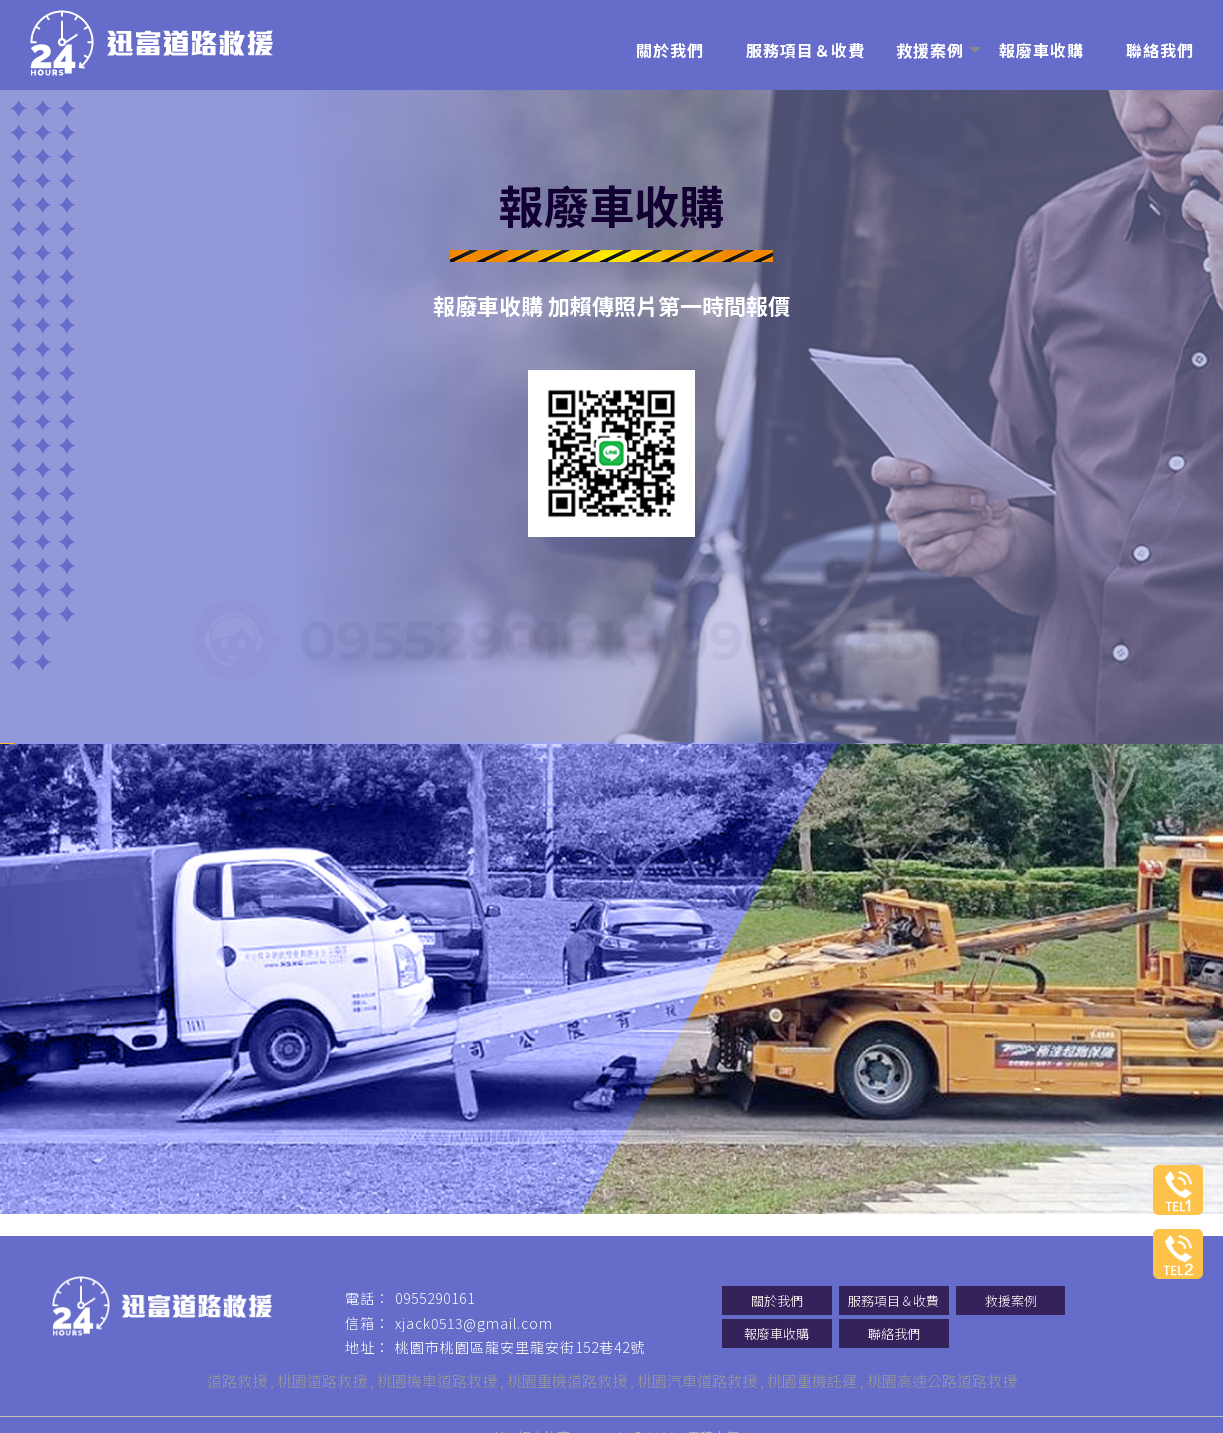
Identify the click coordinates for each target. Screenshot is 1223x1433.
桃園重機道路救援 (567, 1380)
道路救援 (237, 1380)
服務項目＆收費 (893, 1300)
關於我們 (777, 1300)
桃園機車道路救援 (437, 1380)
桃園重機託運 (812, 1380)
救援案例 (1011, 1300)
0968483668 (851, 637)
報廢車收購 (776, 1333)
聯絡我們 (894, 1333)
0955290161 (458, 637)
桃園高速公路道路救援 (942, 1380)
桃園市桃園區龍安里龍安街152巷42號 (520, 1347)
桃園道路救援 (322, 1380)
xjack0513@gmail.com (474, 1323)
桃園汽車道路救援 (697, 1380)
